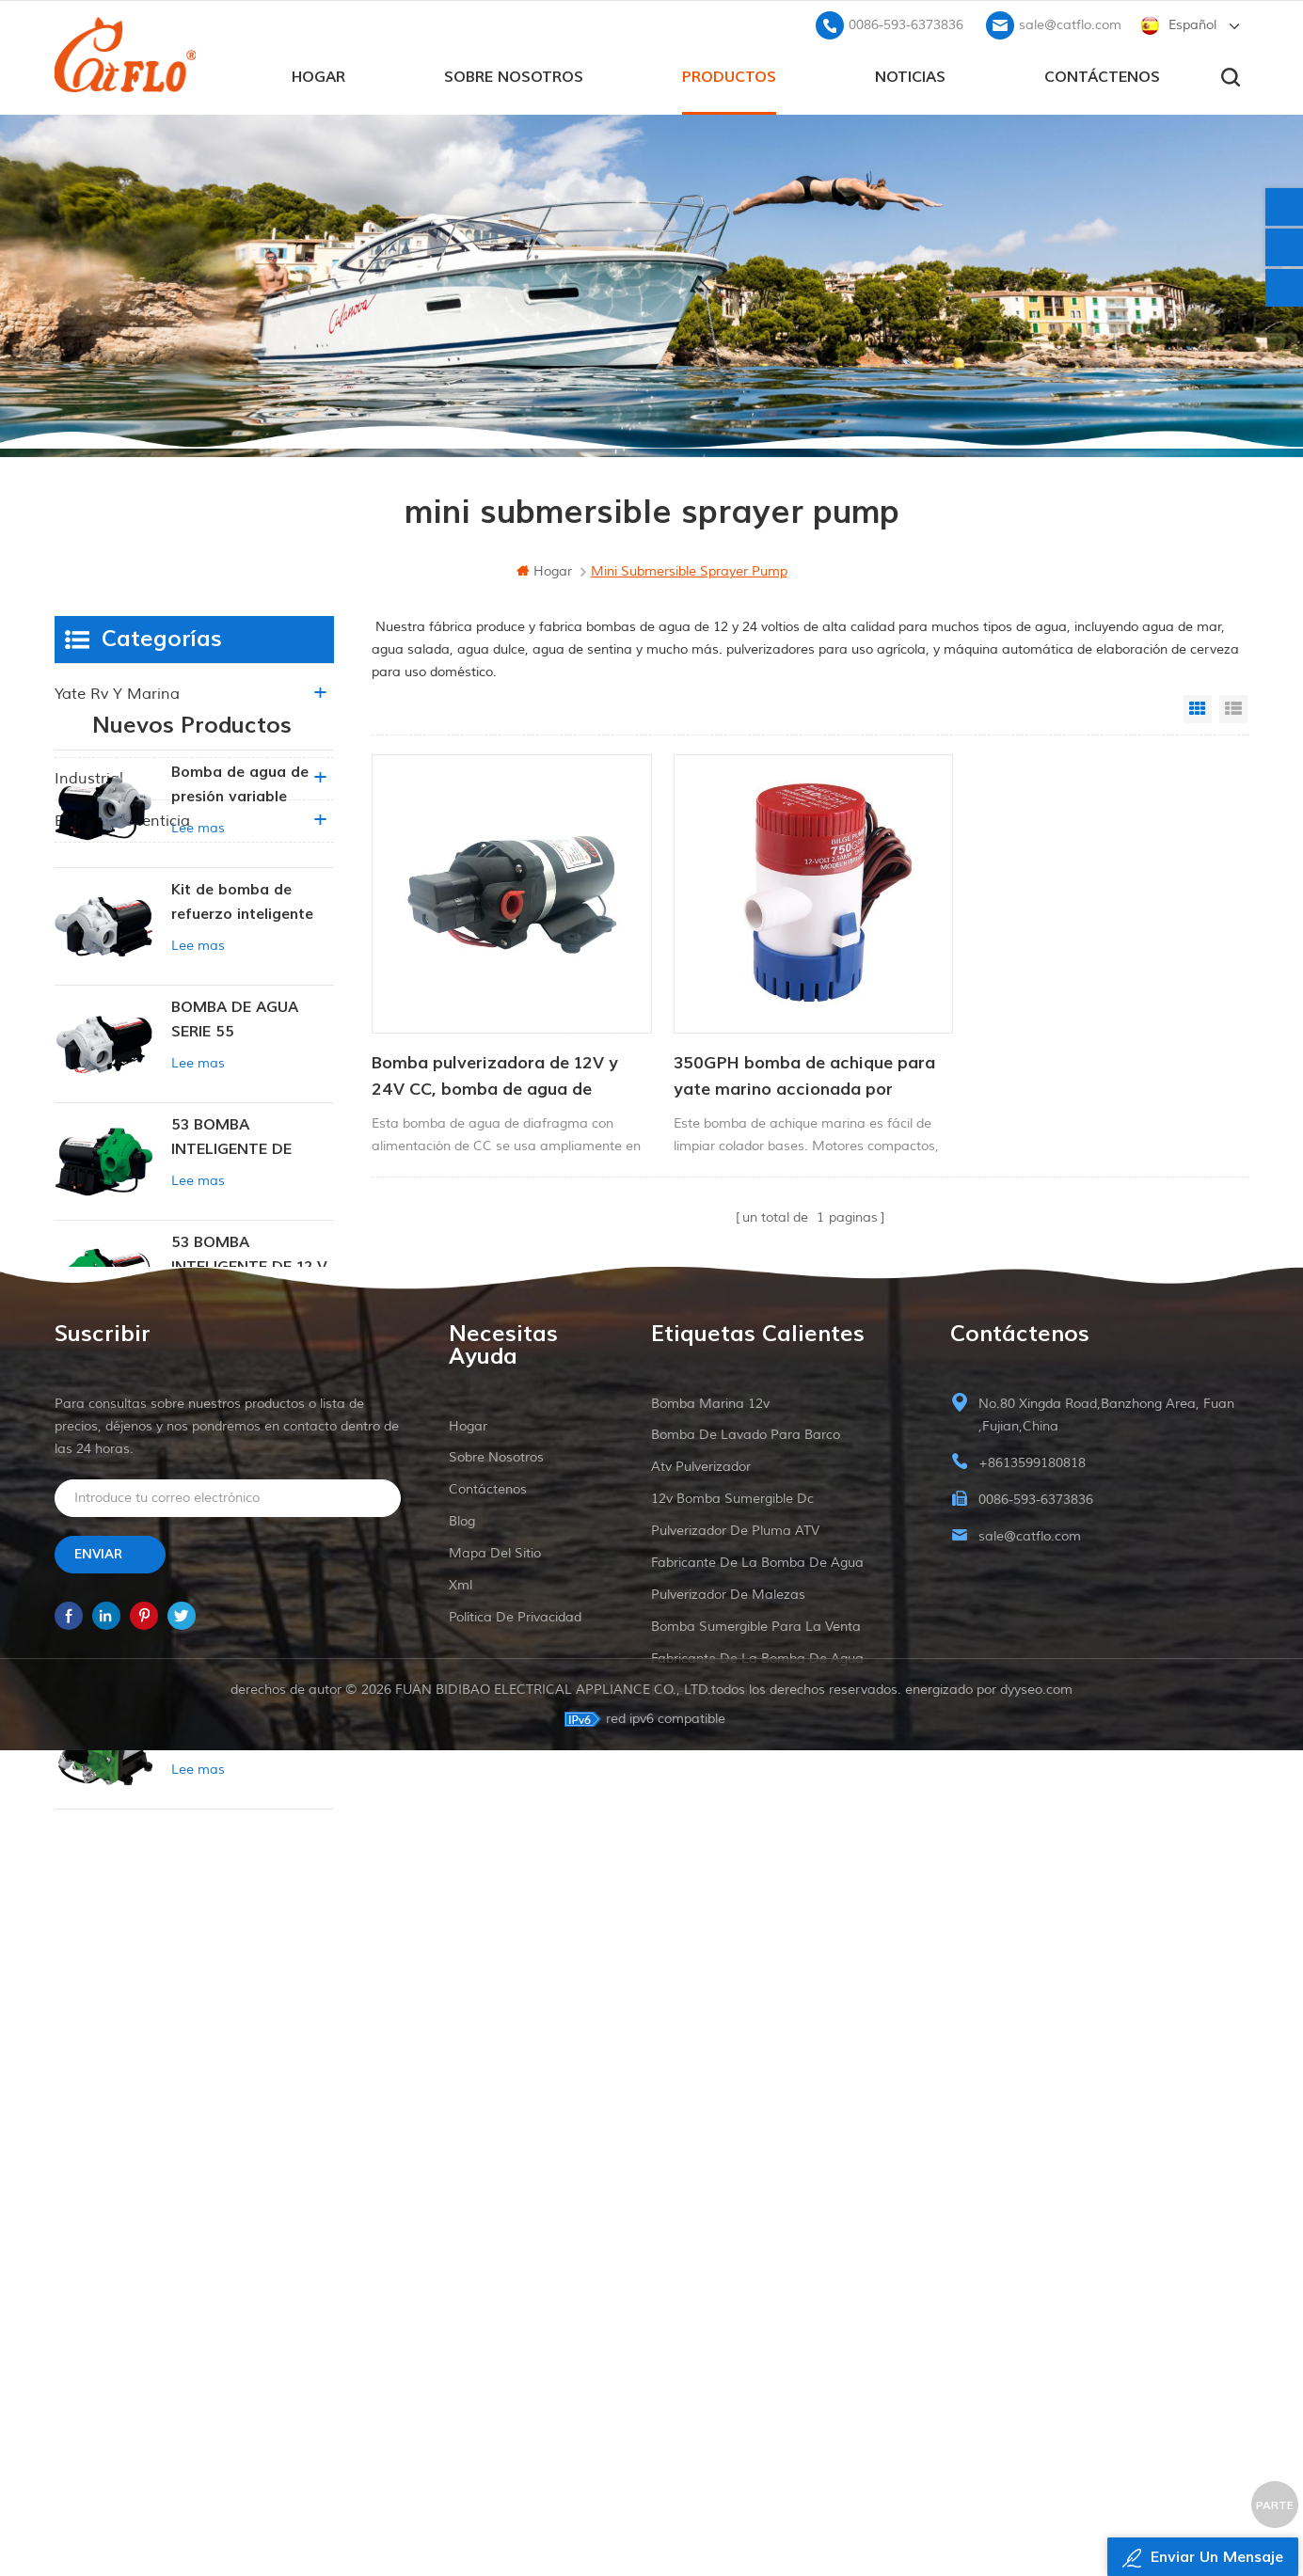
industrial (89, 778)
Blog (462, 2270)
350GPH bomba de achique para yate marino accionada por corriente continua (797, 1070)
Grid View (1198, 709)
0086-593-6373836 (906, 24)
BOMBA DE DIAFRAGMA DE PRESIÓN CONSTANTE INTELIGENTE (252, 1659)
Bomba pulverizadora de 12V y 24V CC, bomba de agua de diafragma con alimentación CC (500, 1070)
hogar (318, 76)
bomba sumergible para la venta (756, 2375)
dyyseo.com (1036, 2515)
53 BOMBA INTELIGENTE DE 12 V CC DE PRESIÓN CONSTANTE (249, 1424)
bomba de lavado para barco (745, 2183)
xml (460, 2334)
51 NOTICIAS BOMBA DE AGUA (247, 1775)
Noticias (910, 76)
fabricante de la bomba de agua (757, 2311)
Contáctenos (1102, 76)
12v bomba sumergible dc (732, 2247)
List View (1233, 709)
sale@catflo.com (1070, 24)
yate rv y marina (117, 694)
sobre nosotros (513, 76)
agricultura (95, 736)
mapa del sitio (495, 2302)
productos (729, 76)
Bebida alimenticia (122, 821)
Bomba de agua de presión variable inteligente (240, 954)
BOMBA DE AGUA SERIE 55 (234, 1187)
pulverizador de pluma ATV (735, 2279)
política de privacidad (515, 2366)
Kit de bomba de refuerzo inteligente (242, 1070)
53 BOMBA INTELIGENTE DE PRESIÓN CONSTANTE (252, 1307)
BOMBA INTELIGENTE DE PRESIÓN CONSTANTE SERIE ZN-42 (249, 1896)
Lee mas (198, 996)
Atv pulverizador (701, 2215)
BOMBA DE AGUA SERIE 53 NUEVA (234, 1540)
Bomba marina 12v (710, 2152)
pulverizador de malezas (728, 2343)
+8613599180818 (1032, 2212)
